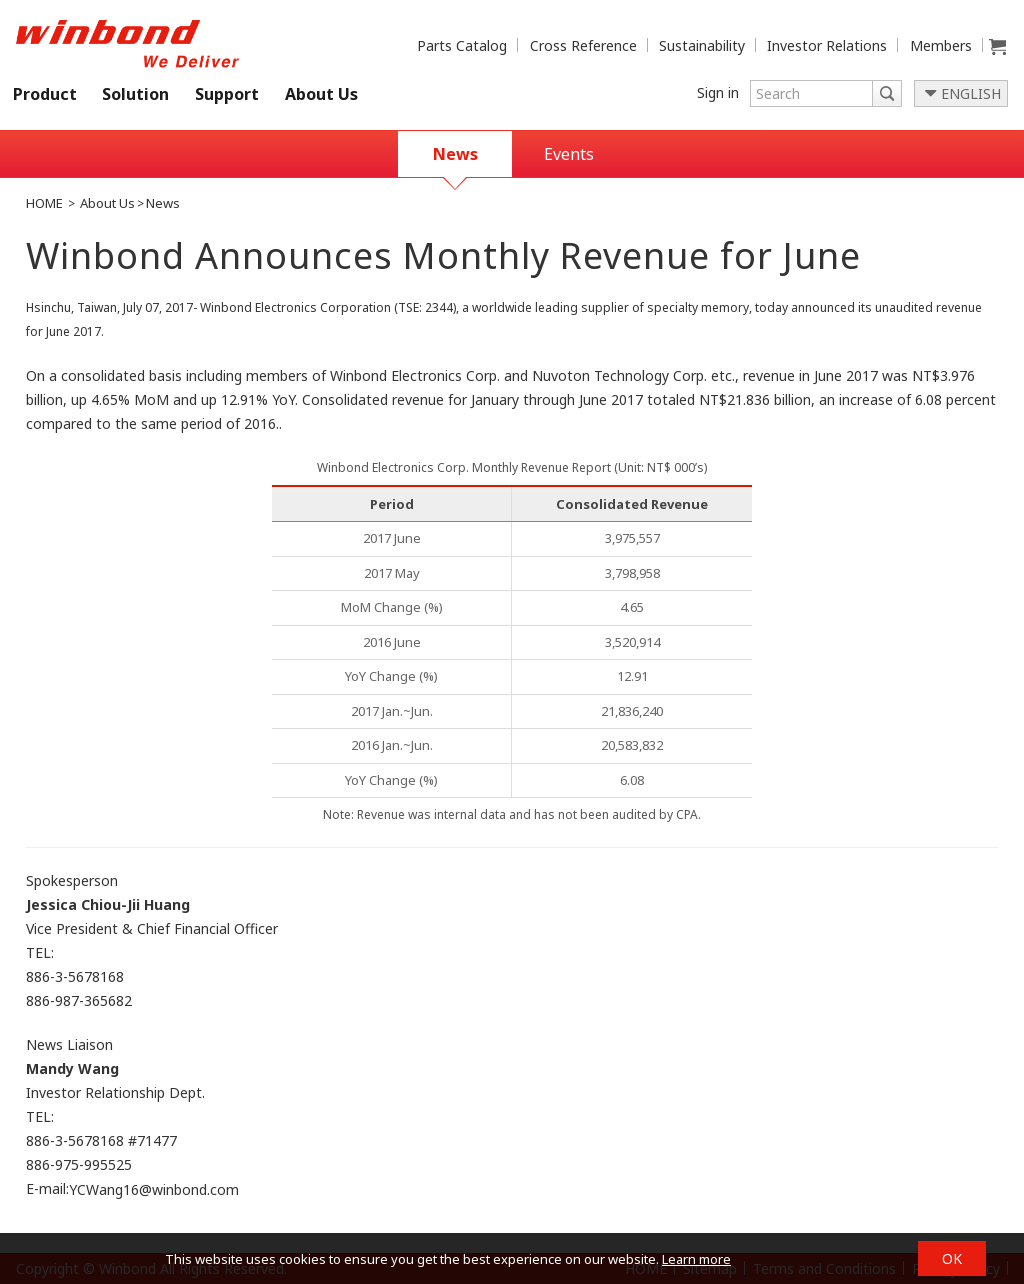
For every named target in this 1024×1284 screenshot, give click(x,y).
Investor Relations (827, 45)
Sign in (718, 92)
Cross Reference (583, 45)
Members (941, 45)
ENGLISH (971, 93)
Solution (135, 94)
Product (45, 94)
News (455, 154)
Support (227, 94)
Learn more (696, 1259)
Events (569, 154)
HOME (44, 203)
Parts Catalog (462, 45)
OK (952, 1258)
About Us (321, 94)
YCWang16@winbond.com (154, 1190)
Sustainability (702, 45)
